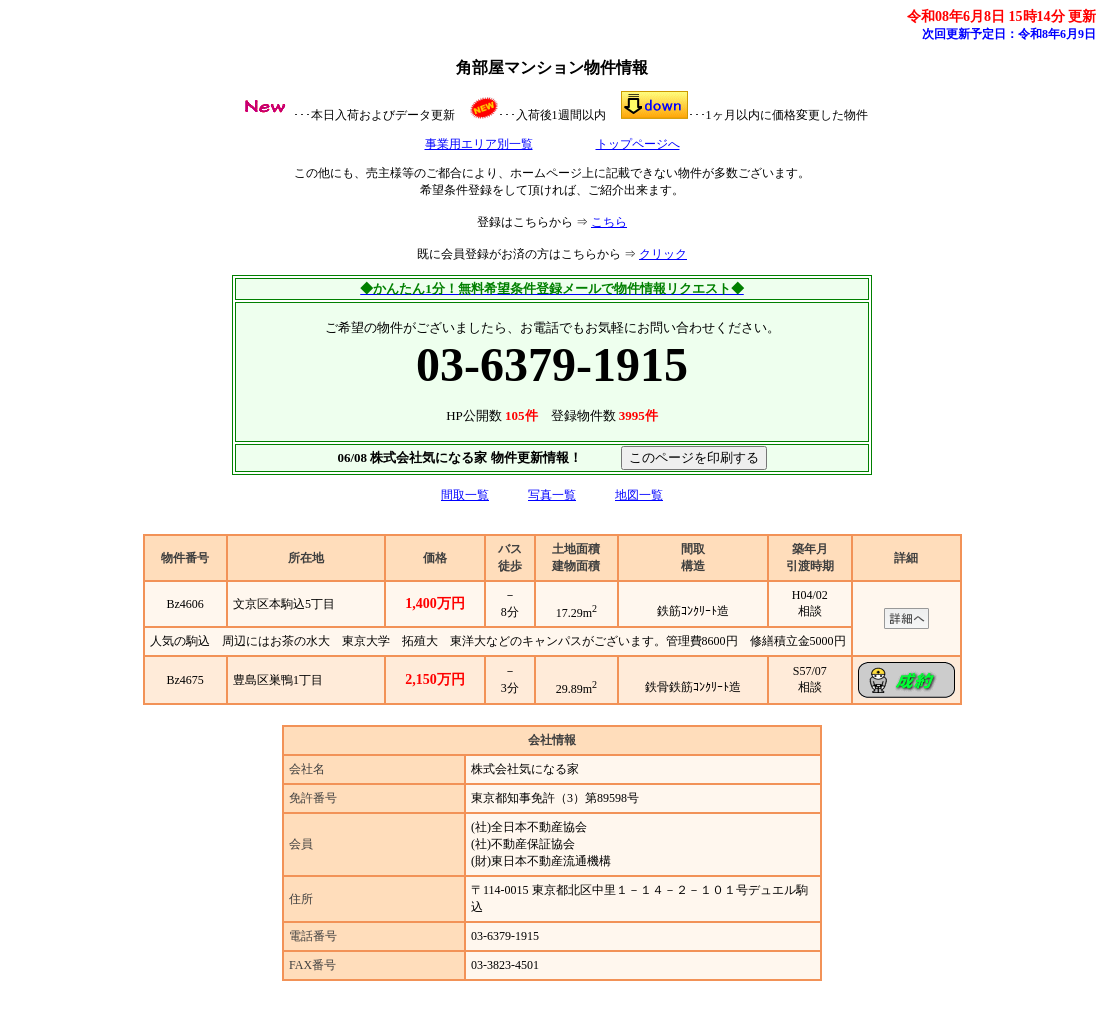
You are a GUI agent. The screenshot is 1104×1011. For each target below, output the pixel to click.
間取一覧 (465, 495)
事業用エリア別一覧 (479, 144)
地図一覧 (639, 495)
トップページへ (638, 144)
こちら (609, 222)
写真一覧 (552, 495)
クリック (663, 254)
